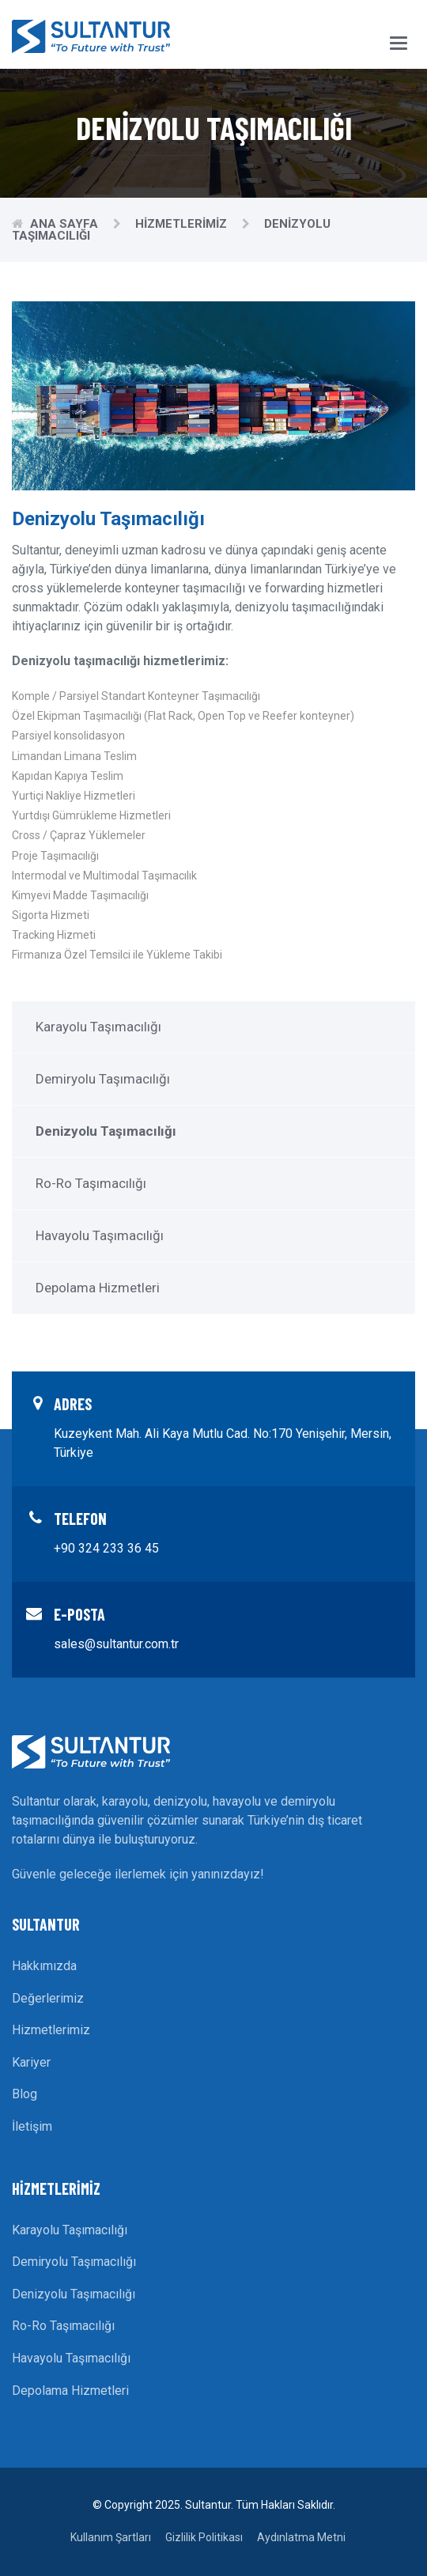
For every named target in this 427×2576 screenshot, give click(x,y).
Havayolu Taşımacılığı (100, 1235)
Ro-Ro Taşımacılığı (91, 1183)
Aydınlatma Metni (301, 2537)
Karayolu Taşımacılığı (98, 1027)
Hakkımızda (44, 1965)
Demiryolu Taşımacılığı (103, 1079)
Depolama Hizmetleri (98, 1288)
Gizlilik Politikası (204, 2537)
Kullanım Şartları (110, 2537)
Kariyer (31, 2062)
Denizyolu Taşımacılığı (73, 2294)
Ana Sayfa (65, 224)
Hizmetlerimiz (182, 224)
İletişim (32, 2126)
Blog (24, 2093)
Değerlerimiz (48, 1998)
